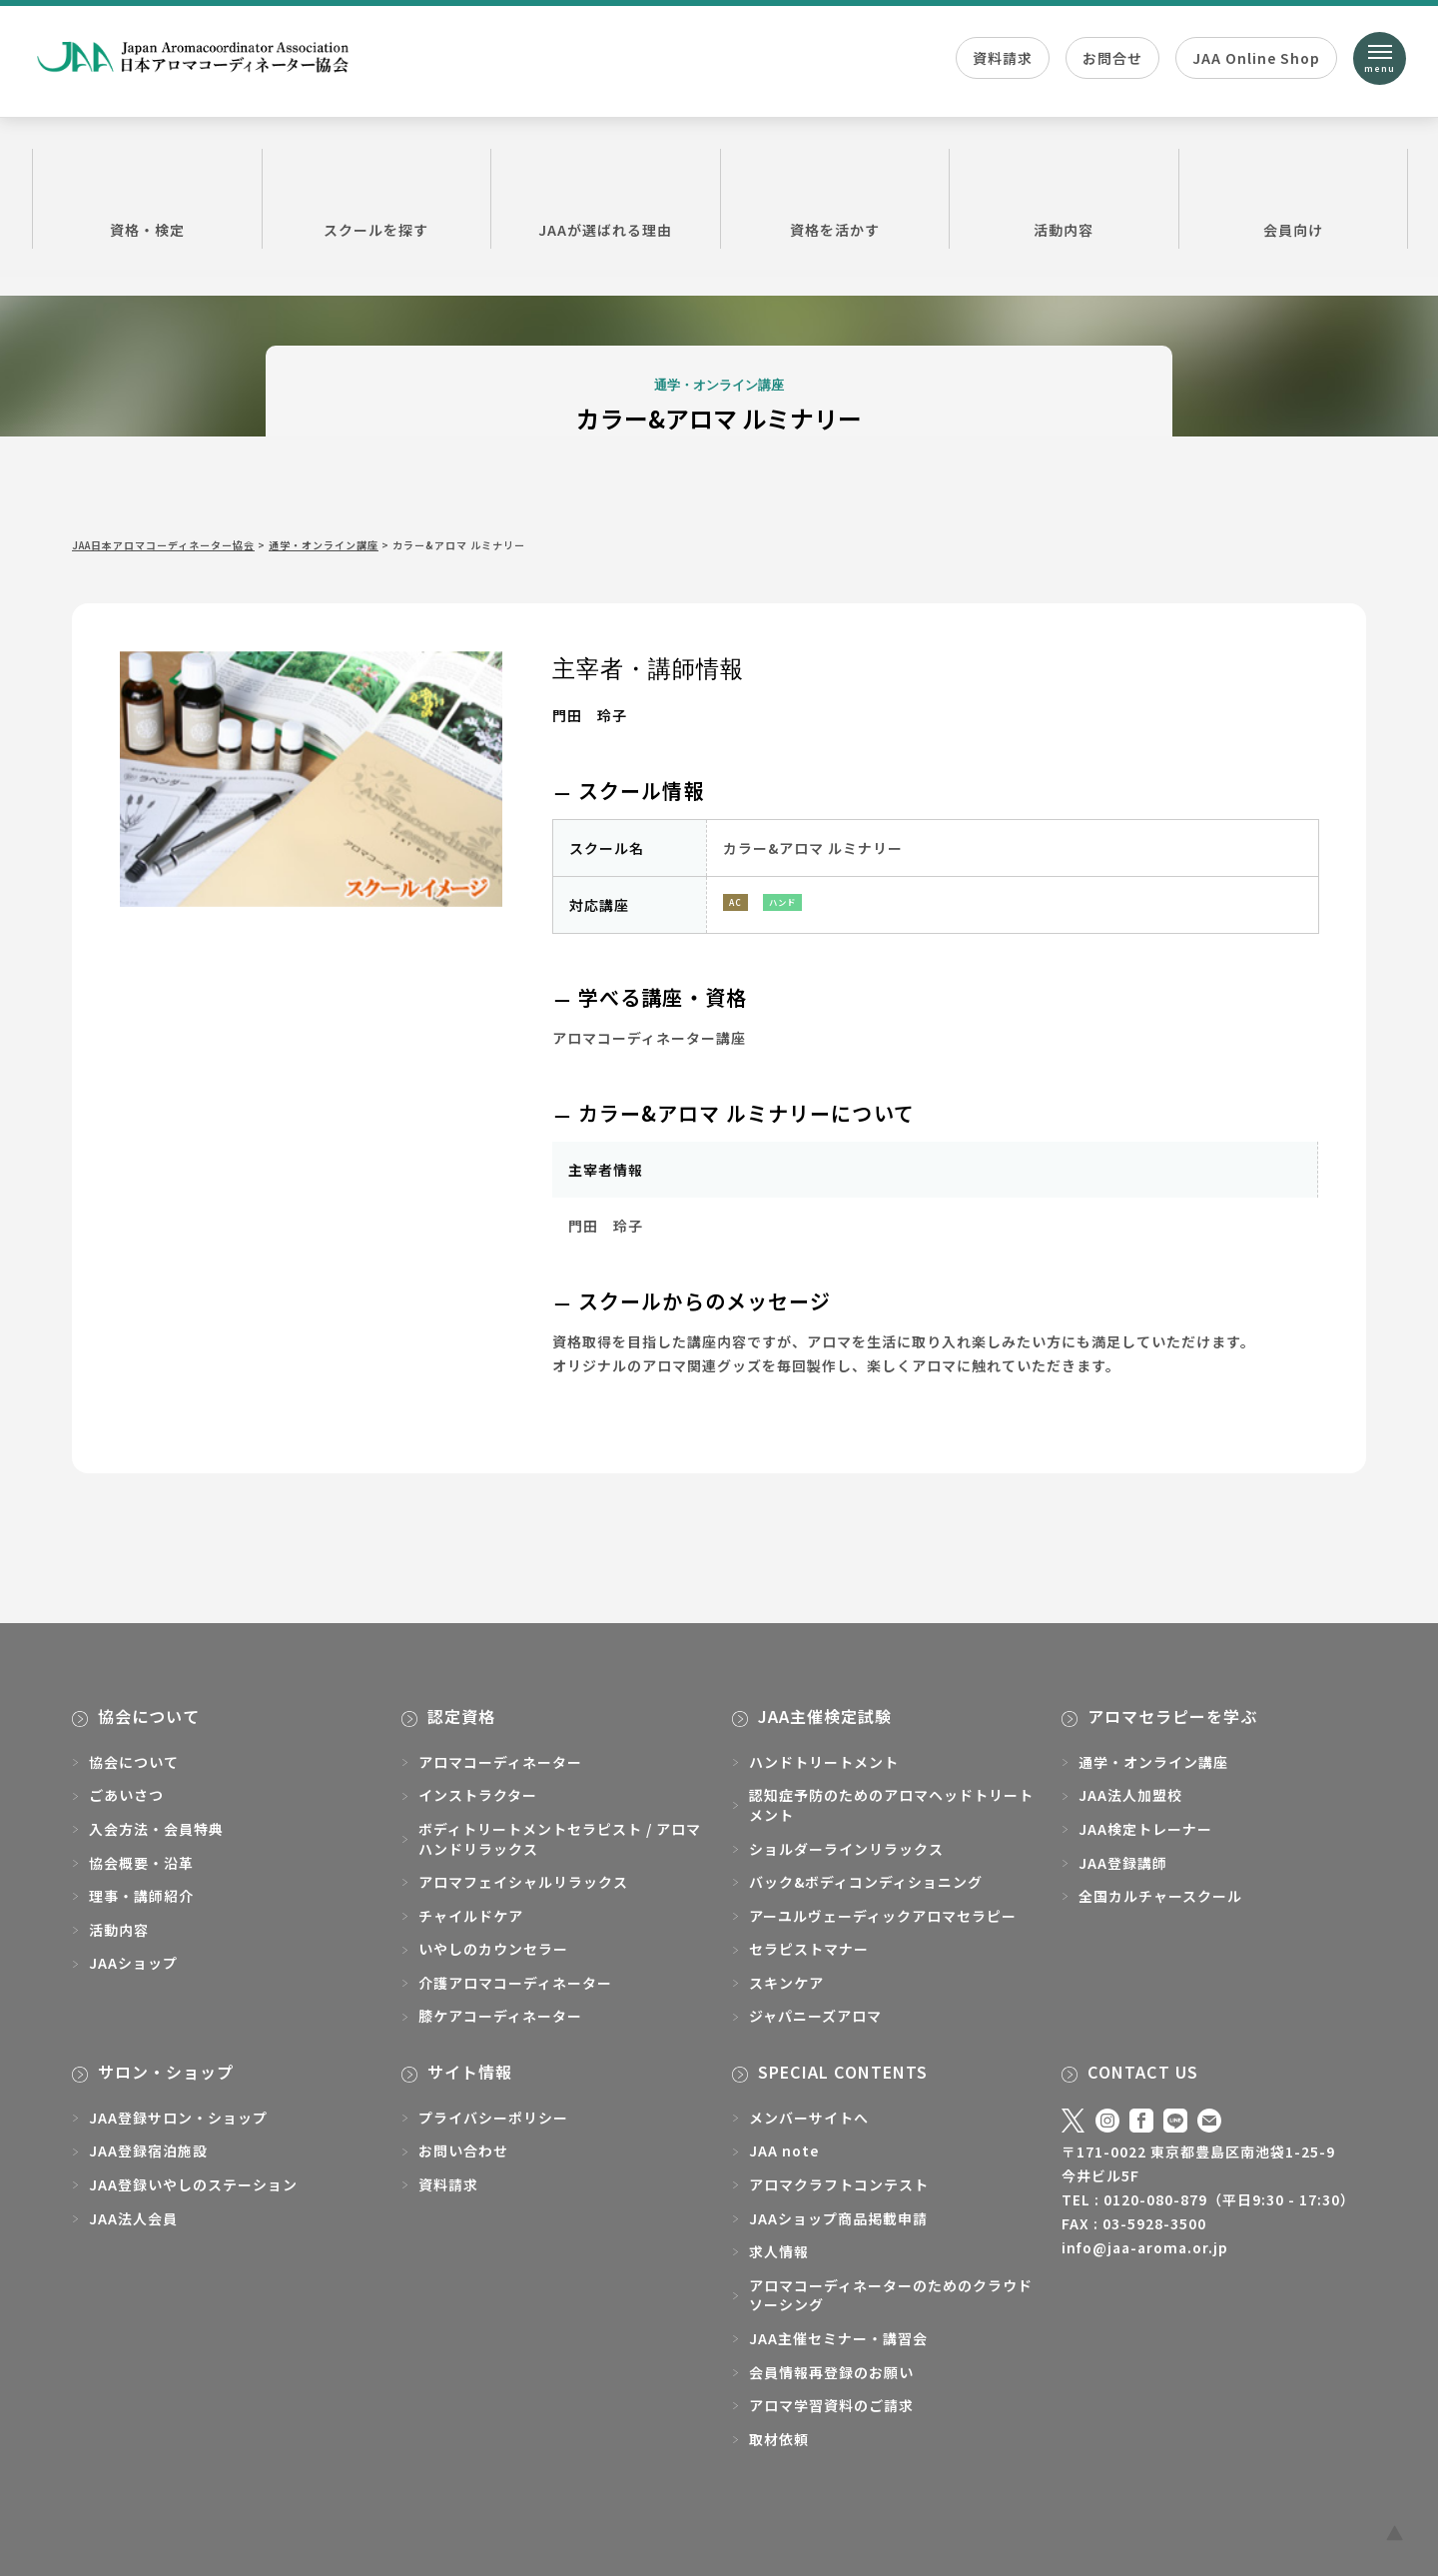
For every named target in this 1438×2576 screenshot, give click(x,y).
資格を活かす (835, 198)
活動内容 (1064, 198)
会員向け (1293, 198)
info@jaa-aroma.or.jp (1145, 2247)
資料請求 (1003, 58)
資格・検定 (147, 198)
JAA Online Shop (1256, 58)
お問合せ (1112, 58)
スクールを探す (377, 198)
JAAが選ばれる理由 (605, 198)
